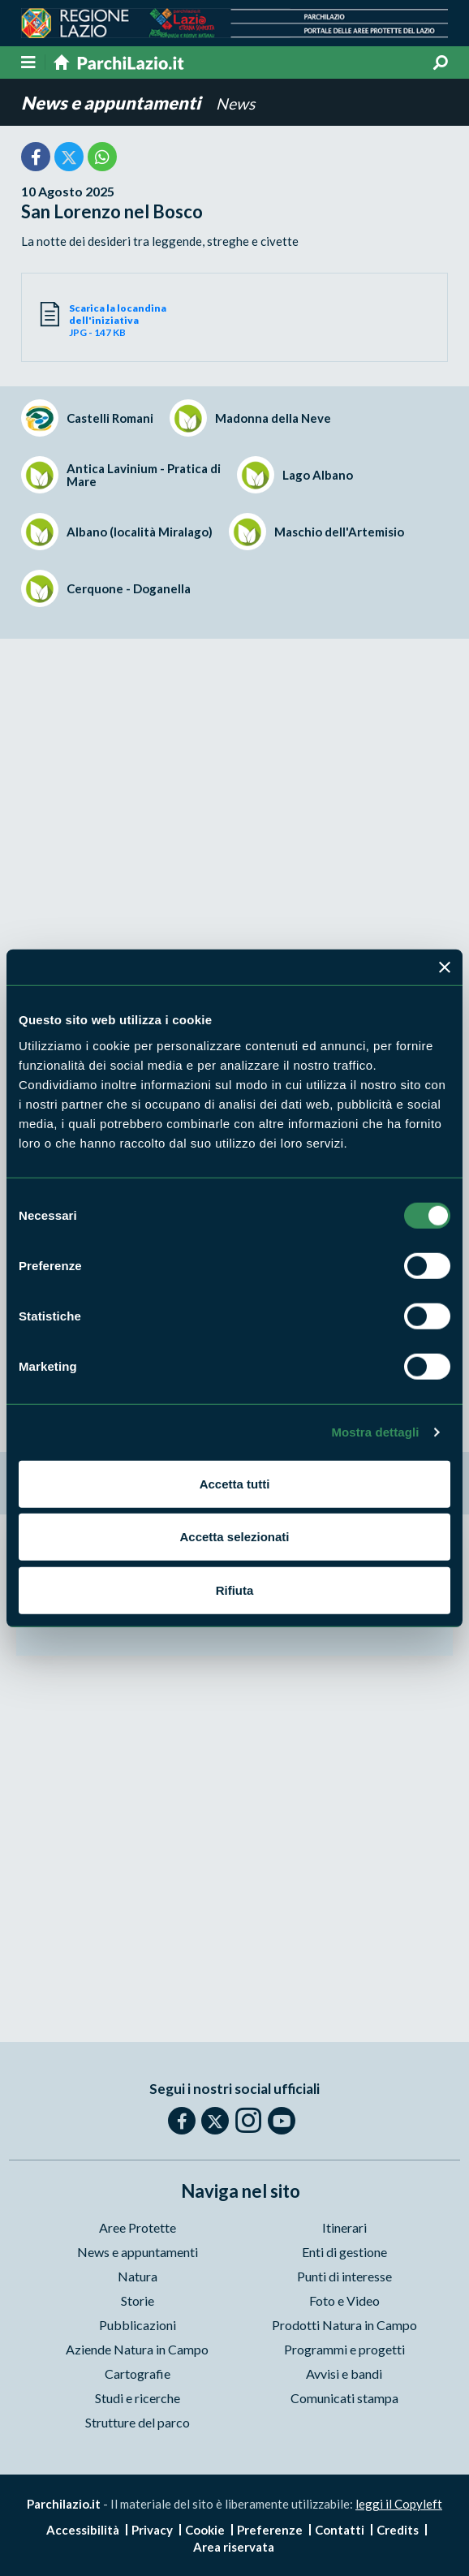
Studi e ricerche (137, 2398)
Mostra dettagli (375, 1432)
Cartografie (137, 2373)
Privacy (152, 2529)
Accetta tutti (235, 1483)
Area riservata (233, 2546)
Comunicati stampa (344, 2398)
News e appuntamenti (112, 103)
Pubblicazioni (137, 2325)
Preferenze (270, 2529)
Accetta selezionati (234, 1537)
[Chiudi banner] (444, 967)
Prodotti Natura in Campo (344, 2325)
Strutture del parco (137, 2422)
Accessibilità (82, 2529)
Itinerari (344, 2227)
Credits (397, 2529)
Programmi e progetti (344, 2349)
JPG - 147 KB (151, 320)
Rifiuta (235, 1589)
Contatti (339, 2529)
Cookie (205, 2529)
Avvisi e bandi (344, 2373)
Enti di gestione (344, 2251)
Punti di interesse (344, 2276)
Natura (137, 2276)
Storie (137, 2300)
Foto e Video (344, 2300)
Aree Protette (137, 2227)
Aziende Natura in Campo (137, 2349)
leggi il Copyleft (398, 2503)
